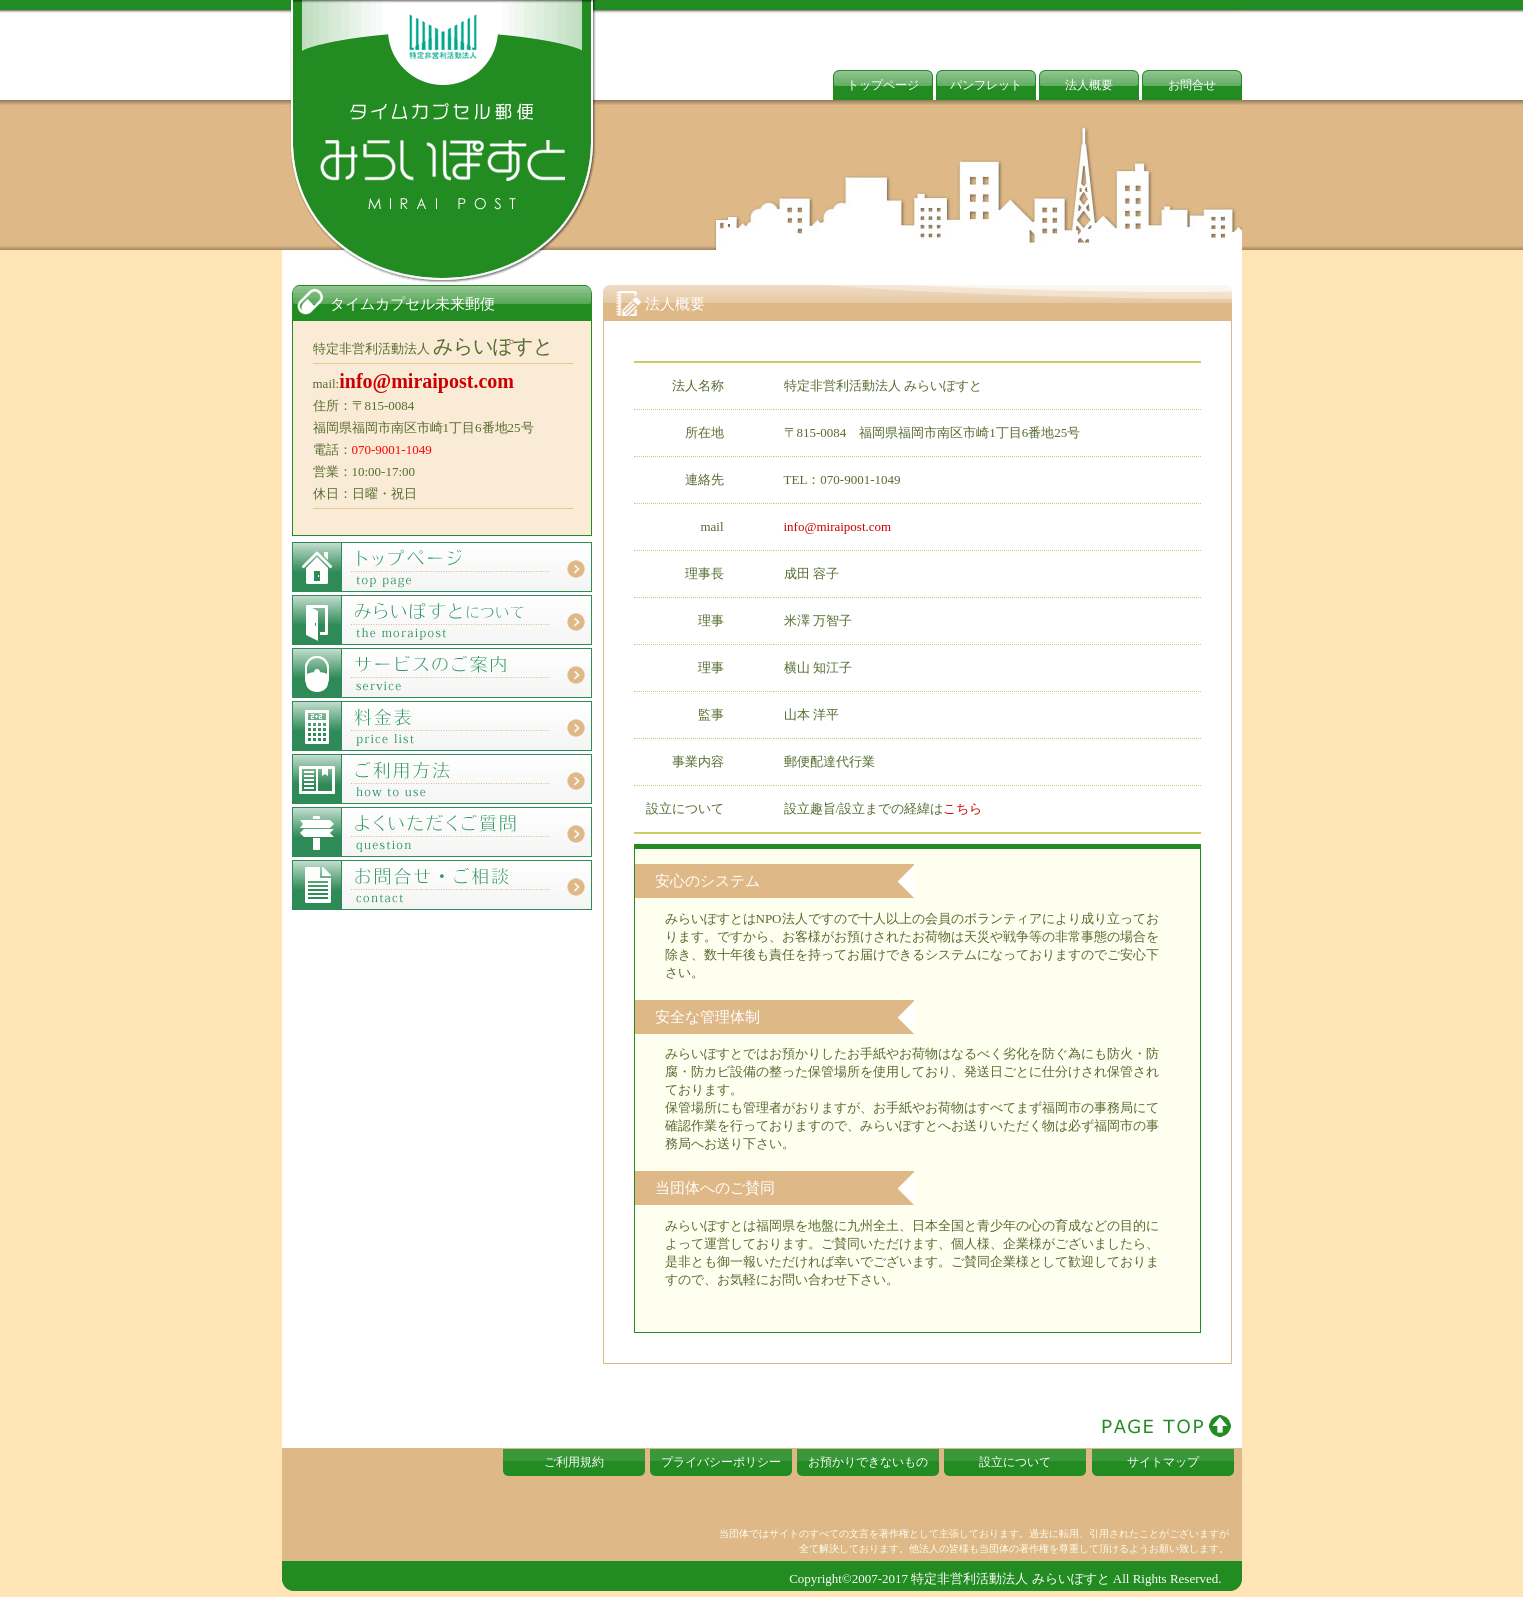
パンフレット (986, 85)
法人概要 (1089, 85)
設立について (1015, 1462)
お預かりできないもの (868, 1462)
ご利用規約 (574, 1462)
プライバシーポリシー (721, 1462)
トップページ (883, 85)
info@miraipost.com (838, 526)
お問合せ (1192, 85)
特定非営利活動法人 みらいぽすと (1010, 1578)
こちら (962, 808)
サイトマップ (1163, 1462)
